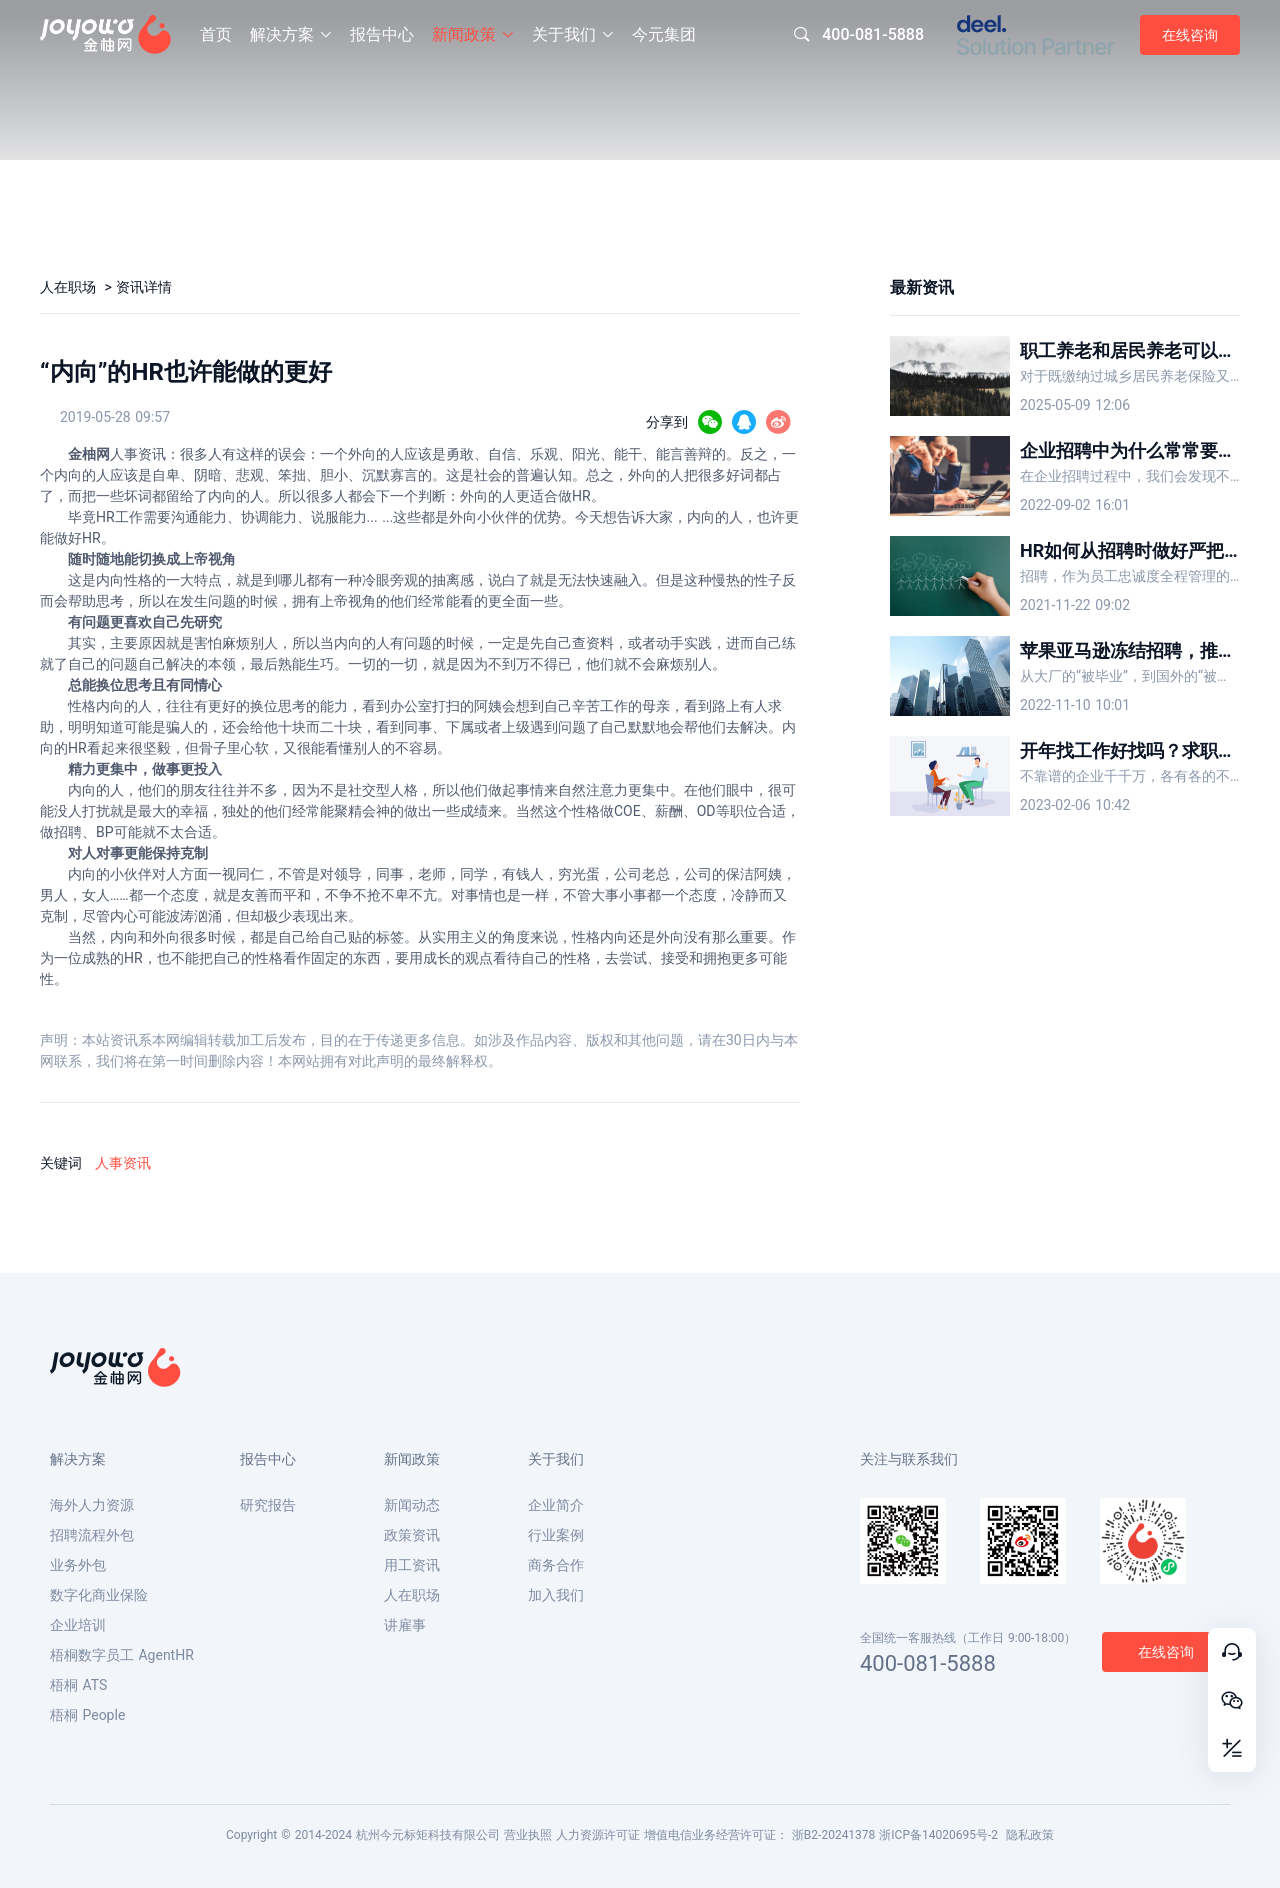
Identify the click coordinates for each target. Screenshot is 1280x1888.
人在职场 (70, 287)
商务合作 (556, 1565)
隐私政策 (1030, 1835)
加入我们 (556, 1595)
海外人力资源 (92, 1505)
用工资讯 (412, 1565)
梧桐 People (87, 1715)
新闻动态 (412, 1505)
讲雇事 (405, 1625)
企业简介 (556, 1505)
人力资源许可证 (598, 1835)
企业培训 (78, 1625)
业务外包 (78, 1565)
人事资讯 (123, 1163)
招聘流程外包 (92, 1535)
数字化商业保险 (99, 1595)
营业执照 (528, 1835)
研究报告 (268, 1505)
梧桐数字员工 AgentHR (122, 1655)
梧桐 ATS (78, 1685)
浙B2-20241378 (834, 1835)
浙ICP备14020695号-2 (938, 1835)
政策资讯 (412, 1535)
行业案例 (556, 1535)
